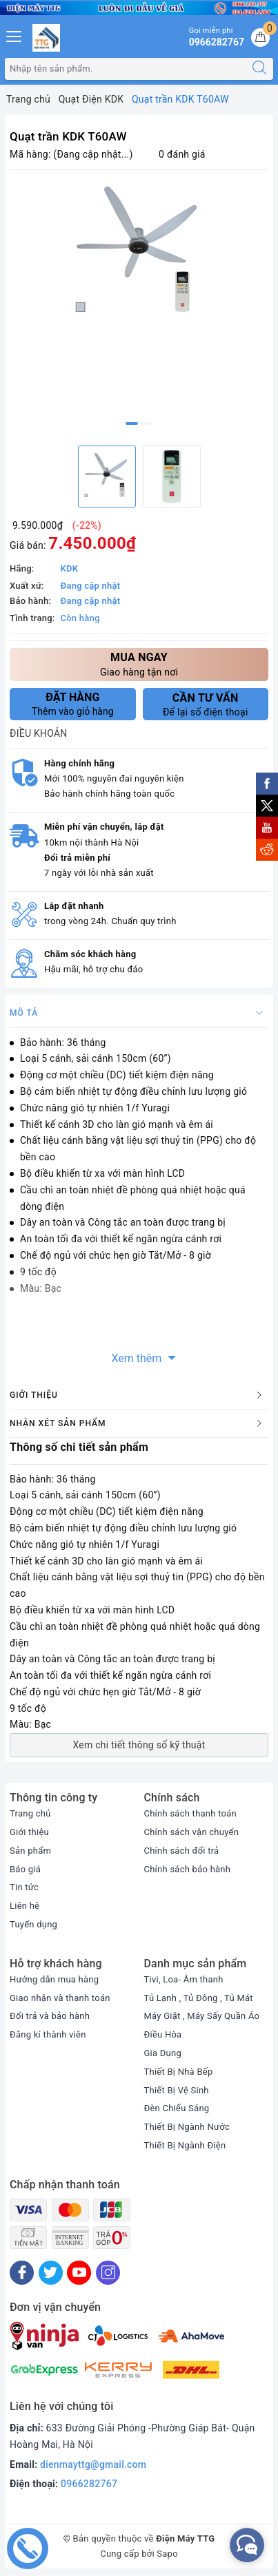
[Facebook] (22, 2273)
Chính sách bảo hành (187, 1869)
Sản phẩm (30, 1850)
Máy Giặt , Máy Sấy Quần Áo (202, 2016)
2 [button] (146, 423)
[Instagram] (108, 2273)
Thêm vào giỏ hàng (72, 704)
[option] (139, 253)
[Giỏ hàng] (260, 37)
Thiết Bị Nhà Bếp (178, 2071)
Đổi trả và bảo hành (50, 2016)
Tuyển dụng (33, 1924)
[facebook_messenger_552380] (247, 2545)
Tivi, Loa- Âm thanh (184, 1979)
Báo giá (25, 1869)
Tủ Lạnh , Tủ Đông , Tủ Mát (198, 1998)
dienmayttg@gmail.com (93, 2464)
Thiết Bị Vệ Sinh (176, 2090)
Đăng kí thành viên (48, 2034)
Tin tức (24, 1887)
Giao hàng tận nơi (139, 663)
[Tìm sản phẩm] (125, 69)
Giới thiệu (29, 1832)
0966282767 (89, 2483)
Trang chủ (30, 1813)
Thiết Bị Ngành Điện (185, 2145)
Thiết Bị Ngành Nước (187, 2127)
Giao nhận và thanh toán (60, 1998)
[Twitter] (51, 2273)
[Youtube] (79, 2273)
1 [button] (132, 423)
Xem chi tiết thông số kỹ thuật (138, 1744)
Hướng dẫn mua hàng (54, 1979)
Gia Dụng (163, 2053)
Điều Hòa (163, 2034)
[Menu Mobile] (14, 35)
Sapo (167, 2553)
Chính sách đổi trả (181, 1850)
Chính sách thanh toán (190, 1813)
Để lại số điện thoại (206, 704)
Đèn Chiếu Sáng (177, 2108)
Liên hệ (24, 1905)
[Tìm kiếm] (259, 69)
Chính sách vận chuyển (191, 1832)
